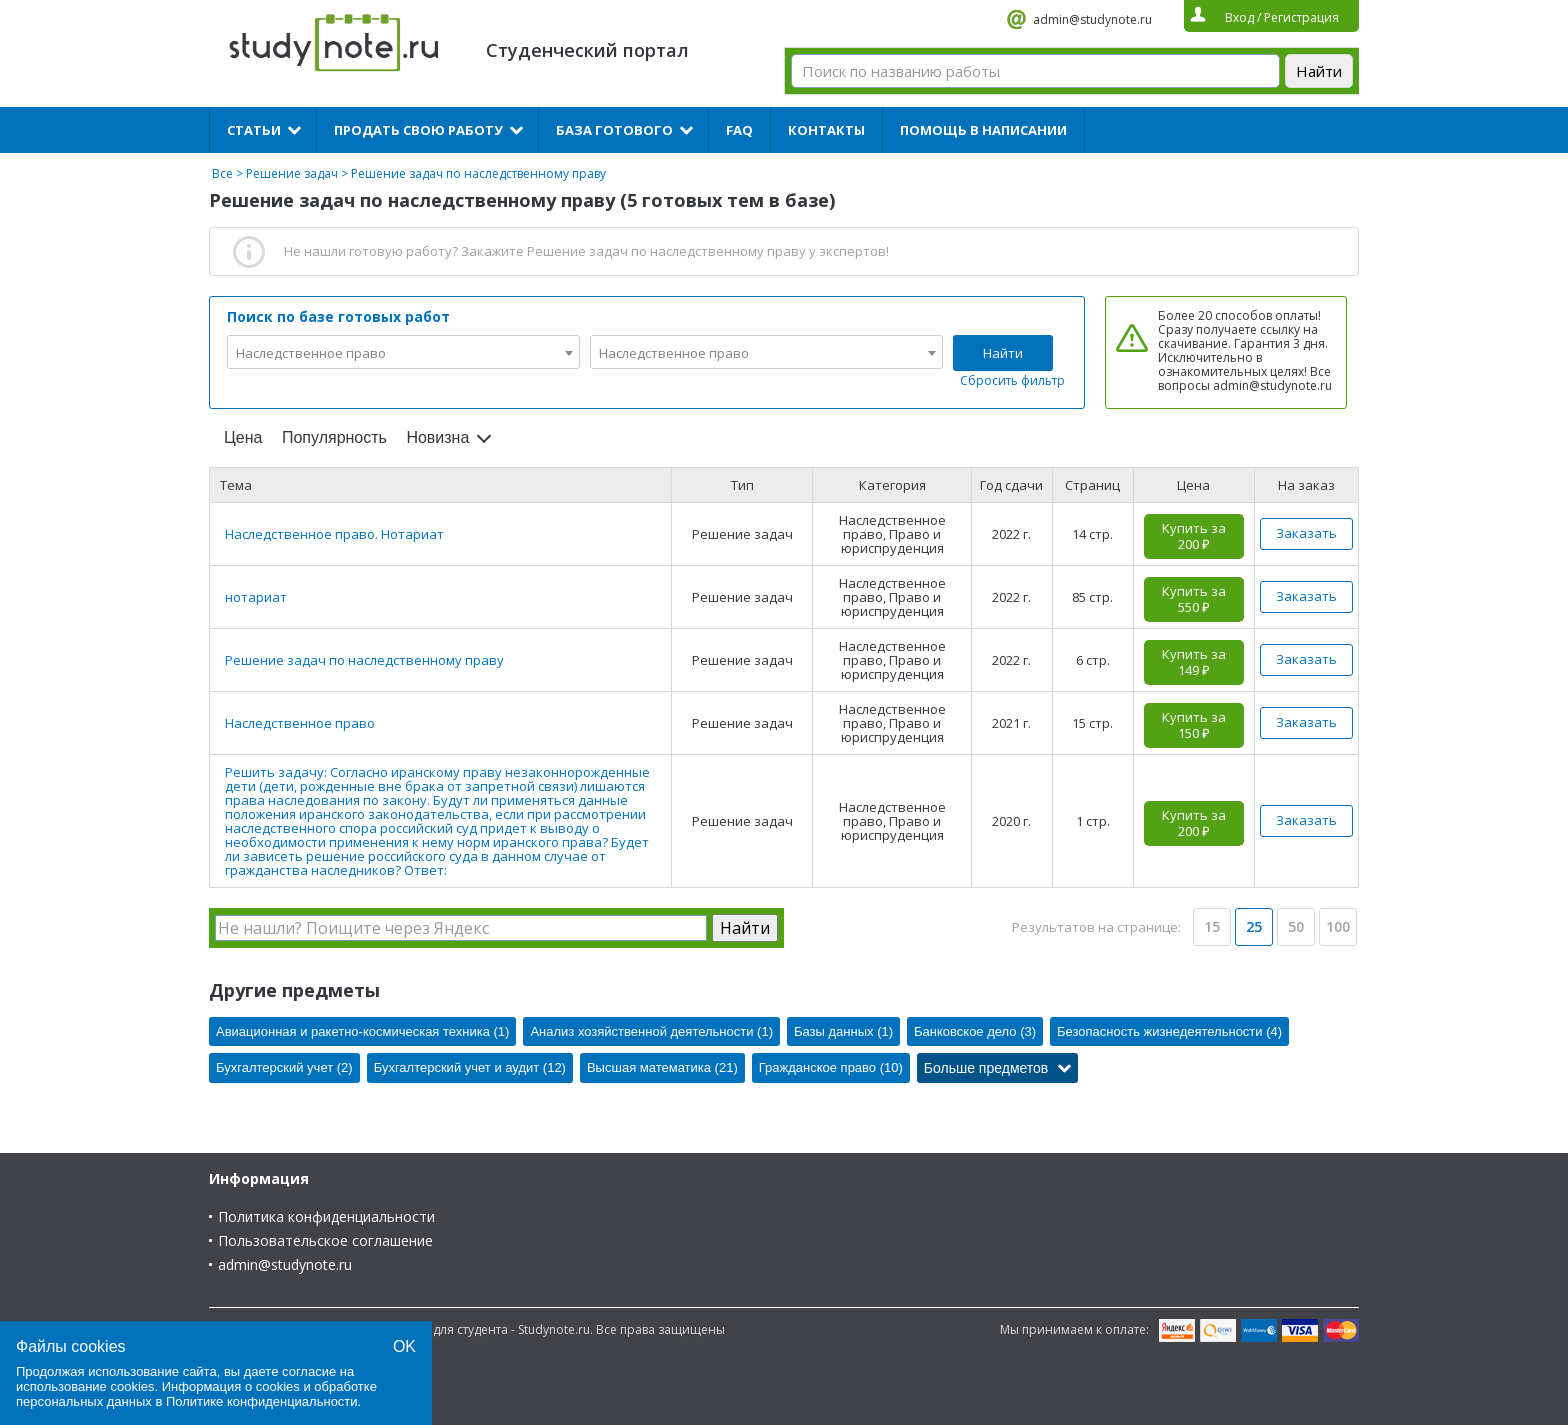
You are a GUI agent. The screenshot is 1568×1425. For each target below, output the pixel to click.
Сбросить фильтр (1012, 380)
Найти (1003, 353)
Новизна (437, 437)
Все (222, 173)
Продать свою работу (418, 130)
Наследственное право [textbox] (311, 353)
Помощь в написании (983, 130)
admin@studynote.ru (1092, 19)
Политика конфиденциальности (326, 1216)
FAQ (739, 130)
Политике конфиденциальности (262, 1401)
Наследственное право (300, 723)
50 (1296, 926)
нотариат (256, 597)
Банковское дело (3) (975, 1031)
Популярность (334, 437)
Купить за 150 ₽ (1194, 725)
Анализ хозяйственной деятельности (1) (651, 1031)
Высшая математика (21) (662, 1067)
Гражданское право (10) (831, 1067)
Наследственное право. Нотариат (334, 534)
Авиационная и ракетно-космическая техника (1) (362, 1031)
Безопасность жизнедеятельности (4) (1169, 1031)
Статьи (254, 130)
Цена (243, 437)
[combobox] (403, 352)
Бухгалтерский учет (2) (284, 1067)
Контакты (826, 130)
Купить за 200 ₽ (1194, 536)
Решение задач (292, 173)
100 (1338, 926)
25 (1254, 926)
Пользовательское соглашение (325, 1240)
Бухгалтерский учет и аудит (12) (470, 1067)
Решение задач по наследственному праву (364, 660)
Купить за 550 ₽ (1194, 599)
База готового (614, 130)
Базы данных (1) (843, 1031)
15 (1212, 926)
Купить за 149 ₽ (1194, 662)
